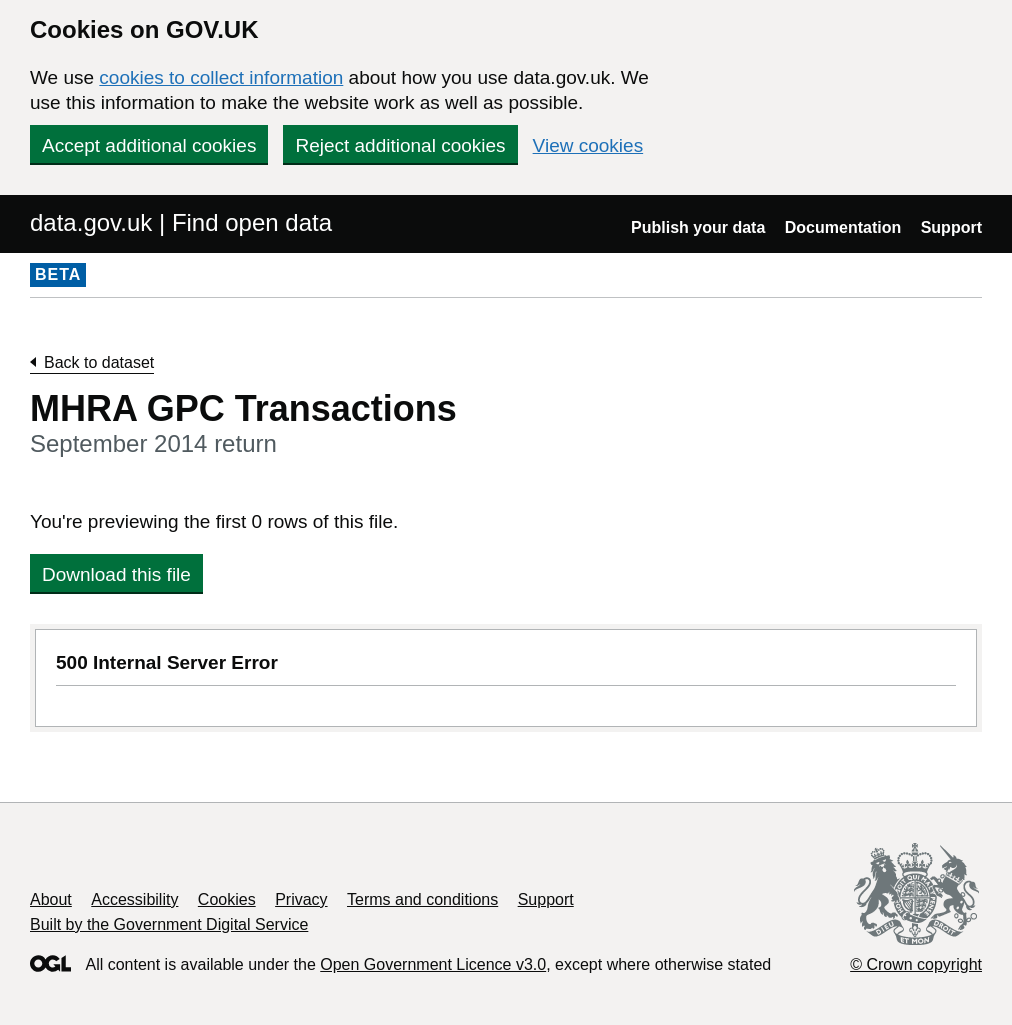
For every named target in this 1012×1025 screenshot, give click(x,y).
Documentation (843, 227)
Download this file (116, 574)
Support (951, 227)
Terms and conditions (422, 899)
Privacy (301, 899)
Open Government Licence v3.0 (433, 964)
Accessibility (134, 899)
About (51, 899)
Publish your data (698, 227)
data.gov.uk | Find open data (181, 222)
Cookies (227, 899)
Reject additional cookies (400, 145)
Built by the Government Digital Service (169, 924)
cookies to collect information (221, 77)
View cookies (588, 145)
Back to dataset (99, 362)
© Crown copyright (916, 964)
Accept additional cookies (149, 145)
